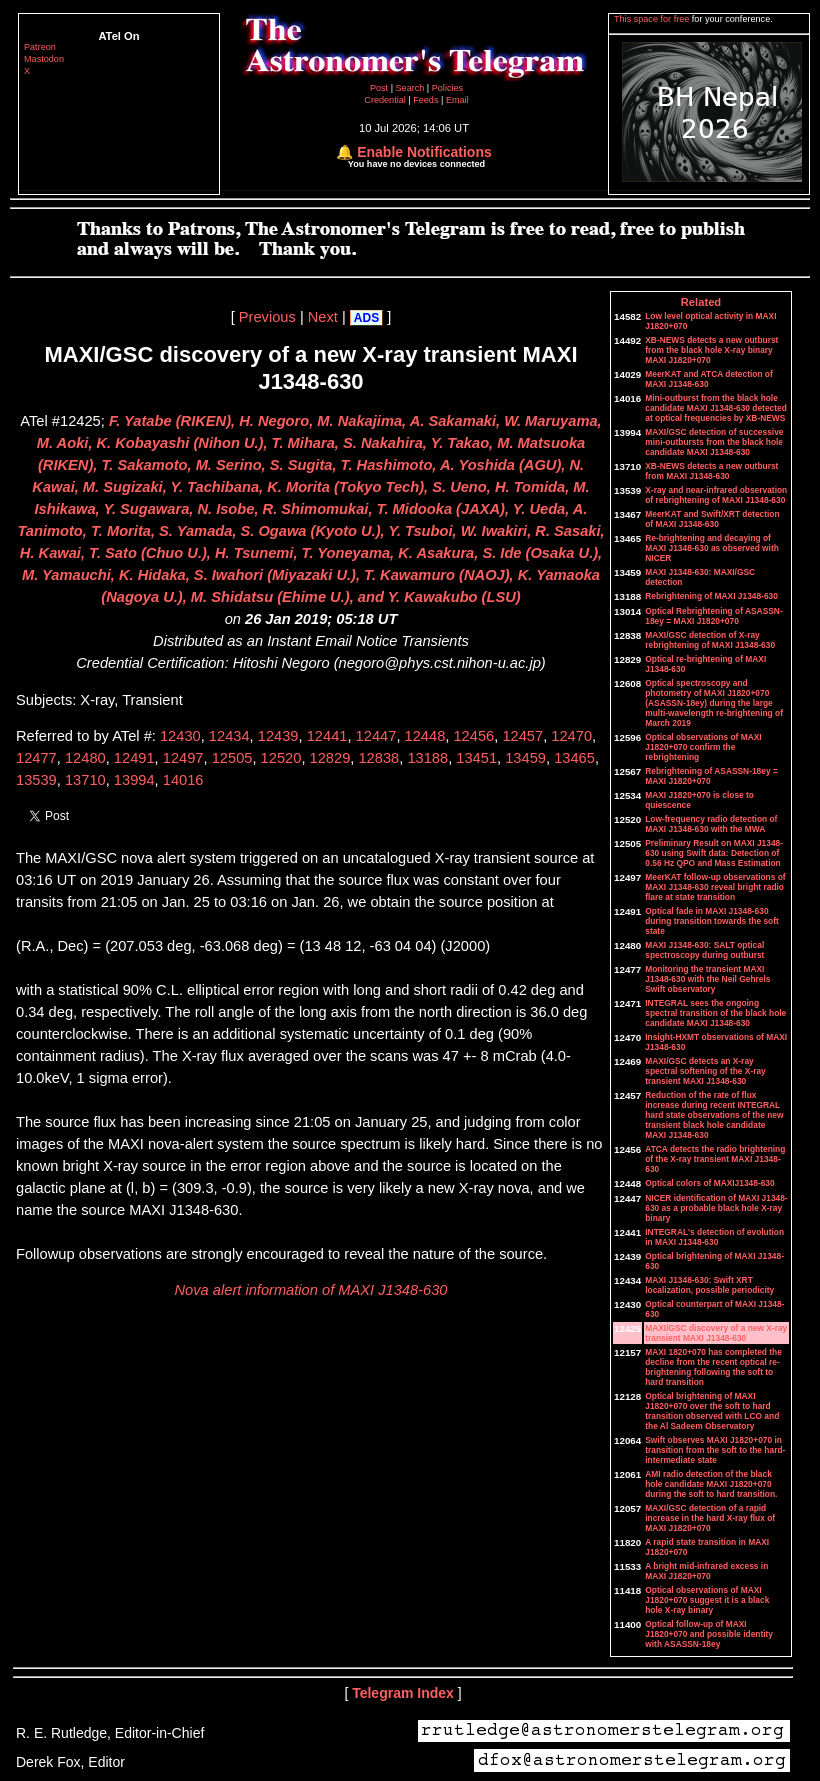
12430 (180, 736)
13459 (525, 758)
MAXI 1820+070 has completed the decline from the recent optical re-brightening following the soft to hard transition (713, 1367)
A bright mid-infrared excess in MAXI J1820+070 (706, 1571)
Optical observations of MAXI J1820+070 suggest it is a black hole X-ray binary (707, 1600)
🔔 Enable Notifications (413, 152)
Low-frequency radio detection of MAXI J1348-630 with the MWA (711, 824)
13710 (85, 780)
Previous (267, 317)
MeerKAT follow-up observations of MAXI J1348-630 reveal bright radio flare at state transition (715, 887)
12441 (327, 736)
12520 (281, 758)
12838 (378, 758)
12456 (473, 736)
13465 (574, 758)
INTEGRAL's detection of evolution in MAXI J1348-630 (714, 1237)
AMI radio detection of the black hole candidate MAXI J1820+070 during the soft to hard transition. (711, 1484)
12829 (330, 758)
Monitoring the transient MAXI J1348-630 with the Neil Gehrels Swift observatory (707, 979)
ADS (366, 318)
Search (411, 88)
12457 (522, 736)
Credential (386, 100)
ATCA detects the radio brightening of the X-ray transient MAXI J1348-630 (715, 1159)
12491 (134, 758)
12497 (183, 758)
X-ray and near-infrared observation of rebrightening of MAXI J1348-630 (716, 495)
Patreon (40, 47)
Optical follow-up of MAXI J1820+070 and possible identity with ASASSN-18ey (709, 1634)
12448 (425, 736)
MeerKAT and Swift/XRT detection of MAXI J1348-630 (712, 519)
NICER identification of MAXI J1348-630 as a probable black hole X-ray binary (716, 1208)
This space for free (653, 19)
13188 (427, 758)
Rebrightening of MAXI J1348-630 (711, 596)
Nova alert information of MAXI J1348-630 (311, 1290)
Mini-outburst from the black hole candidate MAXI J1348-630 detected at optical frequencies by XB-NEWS (716, 408)
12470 (571, 736)
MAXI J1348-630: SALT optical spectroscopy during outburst (704, 950)
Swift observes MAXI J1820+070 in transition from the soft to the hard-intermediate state (715, 1450)
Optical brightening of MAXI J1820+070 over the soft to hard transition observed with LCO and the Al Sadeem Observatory (712, 1411)
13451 (476, 758)
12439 (278, 736)
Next (323, 317)
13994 (134, 780)
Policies (447, 88)
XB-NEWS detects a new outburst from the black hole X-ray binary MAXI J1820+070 (711, 350)
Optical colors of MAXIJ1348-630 (709, 1183)
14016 (183, 780)
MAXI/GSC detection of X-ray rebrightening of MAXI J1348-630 (710, 640)
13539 (36, 780)
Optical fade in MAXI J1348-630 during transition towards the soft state (712, 921)
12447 (376, 736)
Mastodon (44, 59)
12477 (36, 758)
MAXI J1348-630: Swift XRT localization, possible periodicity (709, 1285)
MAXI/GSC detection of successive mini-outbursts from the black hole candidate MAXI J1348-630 (714, 442)
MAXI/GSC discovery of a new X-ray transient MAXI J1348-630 (716, 1333)
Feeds (425, 100)
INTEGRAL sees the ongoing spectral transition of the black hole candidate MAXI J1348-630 (715, 1013)
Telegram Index (403, 1693)
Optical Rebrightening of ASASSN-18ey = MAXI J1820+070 (713, 616)
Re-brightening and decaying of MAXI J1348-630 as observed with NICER (712, 548)
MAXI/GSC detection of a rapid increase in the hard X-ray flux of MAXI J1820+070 (710, 1518)
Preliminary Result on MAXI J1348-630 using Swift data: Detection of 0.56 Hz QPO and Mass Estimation (714, 853)
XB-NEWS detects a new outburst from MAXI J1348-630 (711, 471)
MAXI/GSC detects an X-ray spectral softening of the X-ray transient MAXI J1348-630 (705, 1071)
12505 (232, 758)
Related (701, 302)
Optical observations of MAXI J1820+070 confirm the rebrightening (703, 747)
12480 (85, 758)
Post (380, 88)
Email (457, 100)
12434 (229, 736)
